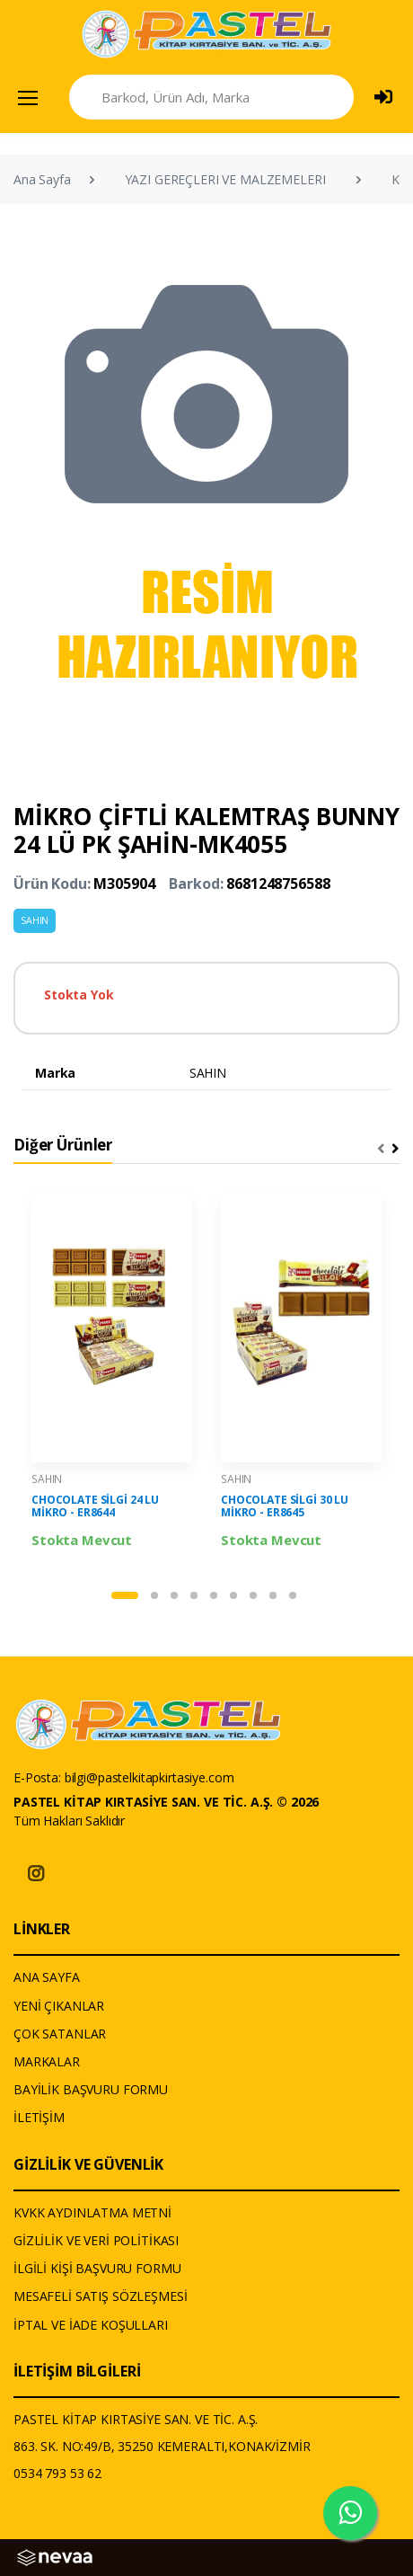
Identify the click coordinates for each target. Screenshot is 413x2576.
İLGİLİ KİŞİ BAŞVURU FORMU (96, 2268)
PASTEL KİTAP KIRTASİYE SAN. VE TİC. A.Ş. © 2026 (166, 1801)
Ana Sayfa (42, 179)
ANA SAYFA (46, 1976)
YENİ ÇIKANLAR (58, 2005)
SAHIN (34, 920)
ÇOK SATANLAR (59, 2033)
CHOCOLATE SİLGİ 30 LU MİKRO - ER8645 (284, 1506)
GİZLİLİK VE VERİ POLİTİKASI (96, 2240)
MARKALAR (46, 2061)
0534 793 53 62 (57, 2473)
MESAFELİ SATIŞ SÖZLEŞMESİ (100, 2296)
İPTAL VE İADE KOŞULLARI (90, 2324)
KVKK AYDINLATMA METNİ (92, 2212)
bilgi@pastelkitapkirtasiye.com (149, 1777)
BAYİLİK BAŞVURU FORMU (90, 2089)
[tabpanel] (111, 1371)
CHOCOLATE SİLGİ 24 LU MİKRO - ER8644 (95, 1506)
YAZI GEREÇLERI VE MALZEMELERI (225, 179)
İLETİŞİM (39, 2117)
